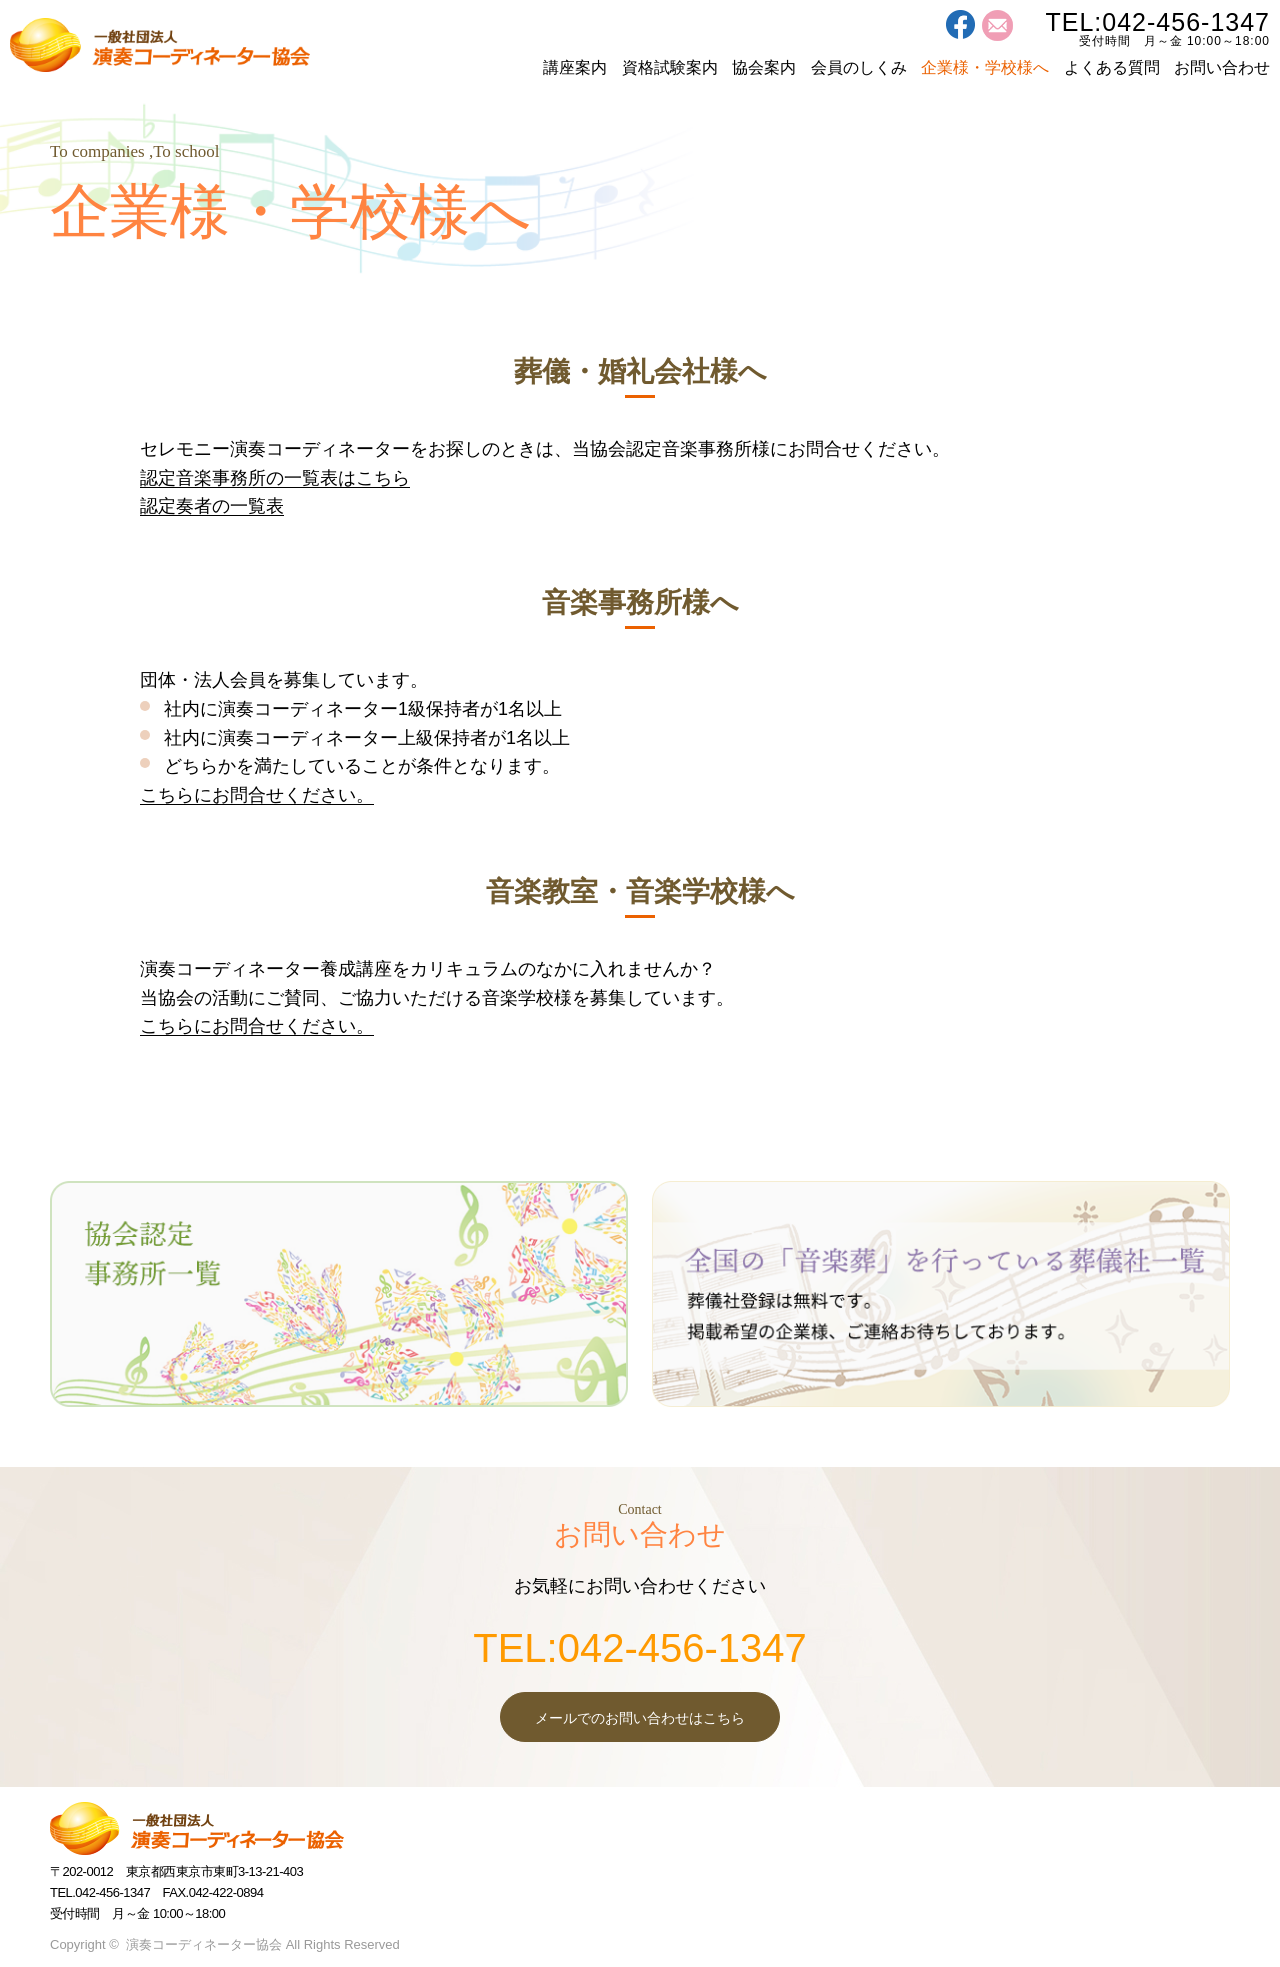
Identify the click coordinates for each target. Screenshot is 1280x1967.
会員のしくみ (859, 67)
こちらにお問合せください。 (257, 795)
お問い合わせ (1222, 67)
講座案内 (575, 67)
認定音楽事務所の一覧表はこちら (275, 478)
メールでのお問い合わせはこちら (640, 1718)
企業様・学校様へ (985, 67)
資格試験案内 (670, 67)
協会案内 (764, 67)
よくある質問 (1112, 67)
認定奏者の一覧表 (212, 506)
